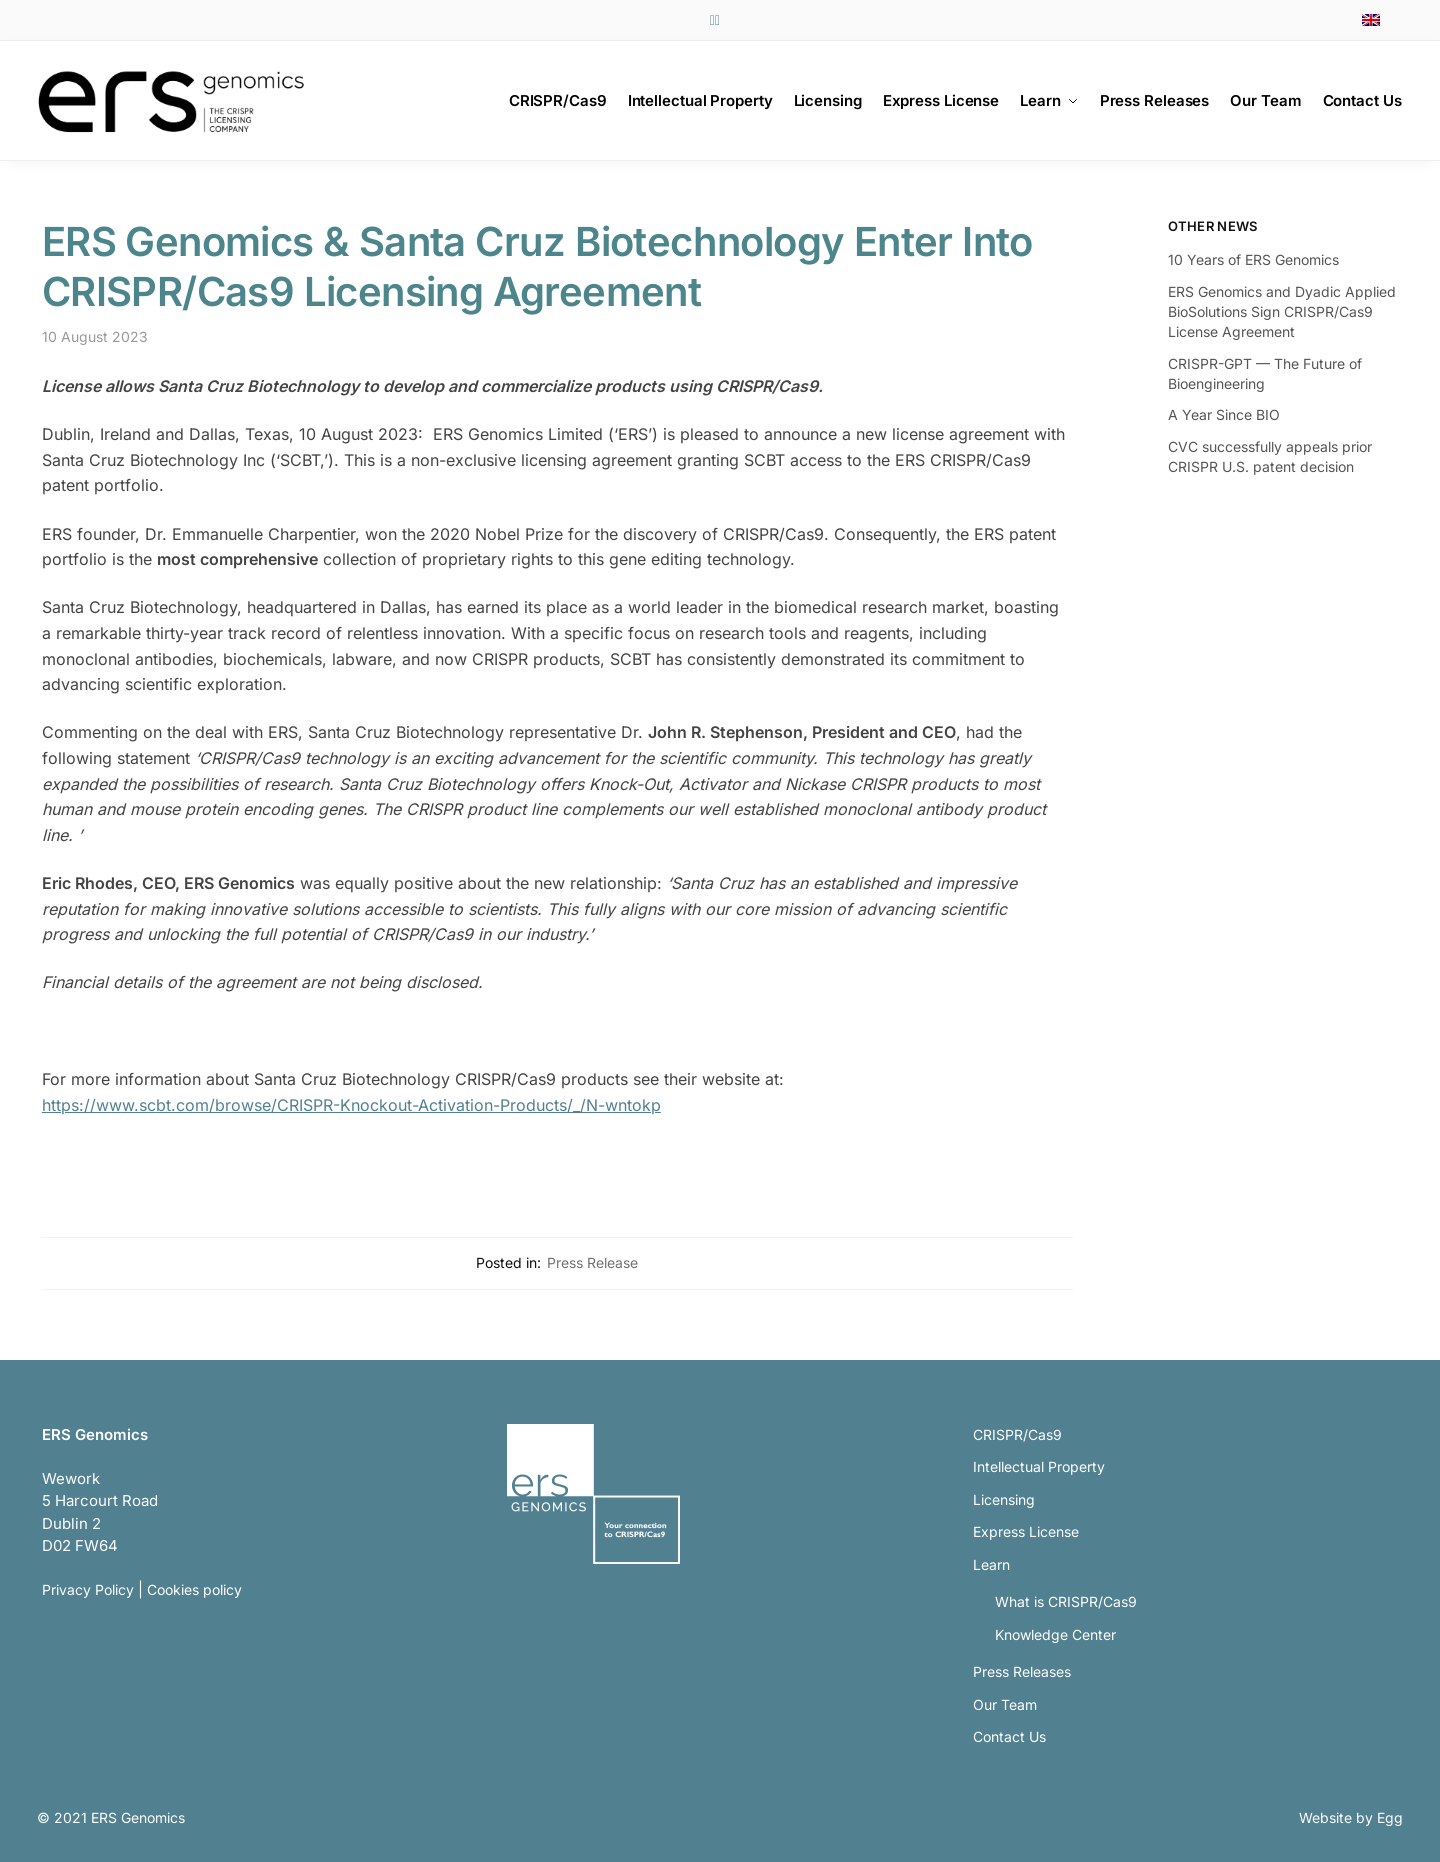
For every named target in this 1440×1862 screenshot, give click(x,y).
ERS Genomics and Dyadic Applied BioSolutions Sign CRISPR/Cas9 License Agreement (1282, 312)
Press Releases (1022, 1671)
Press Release (592, 1262)
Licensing (1004, 1499)
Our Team (1005, 1704)
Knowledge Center (1055, 1634)
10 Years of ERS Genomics (1253, 259)
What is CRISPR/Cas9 (1066, 1601)
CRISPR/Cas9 (1017, 1434)
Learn (991, 1564)
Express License (1026, 1531)
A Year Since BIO (1224, 414)
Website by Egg (1351, 1817)
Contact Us (1009, 1736)
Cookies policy (194, 1589)
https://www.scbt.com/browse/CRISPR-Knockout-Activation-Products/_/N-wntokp (351, 1105)
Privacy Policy (88, 1589)
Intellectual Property (1039, 1466)
